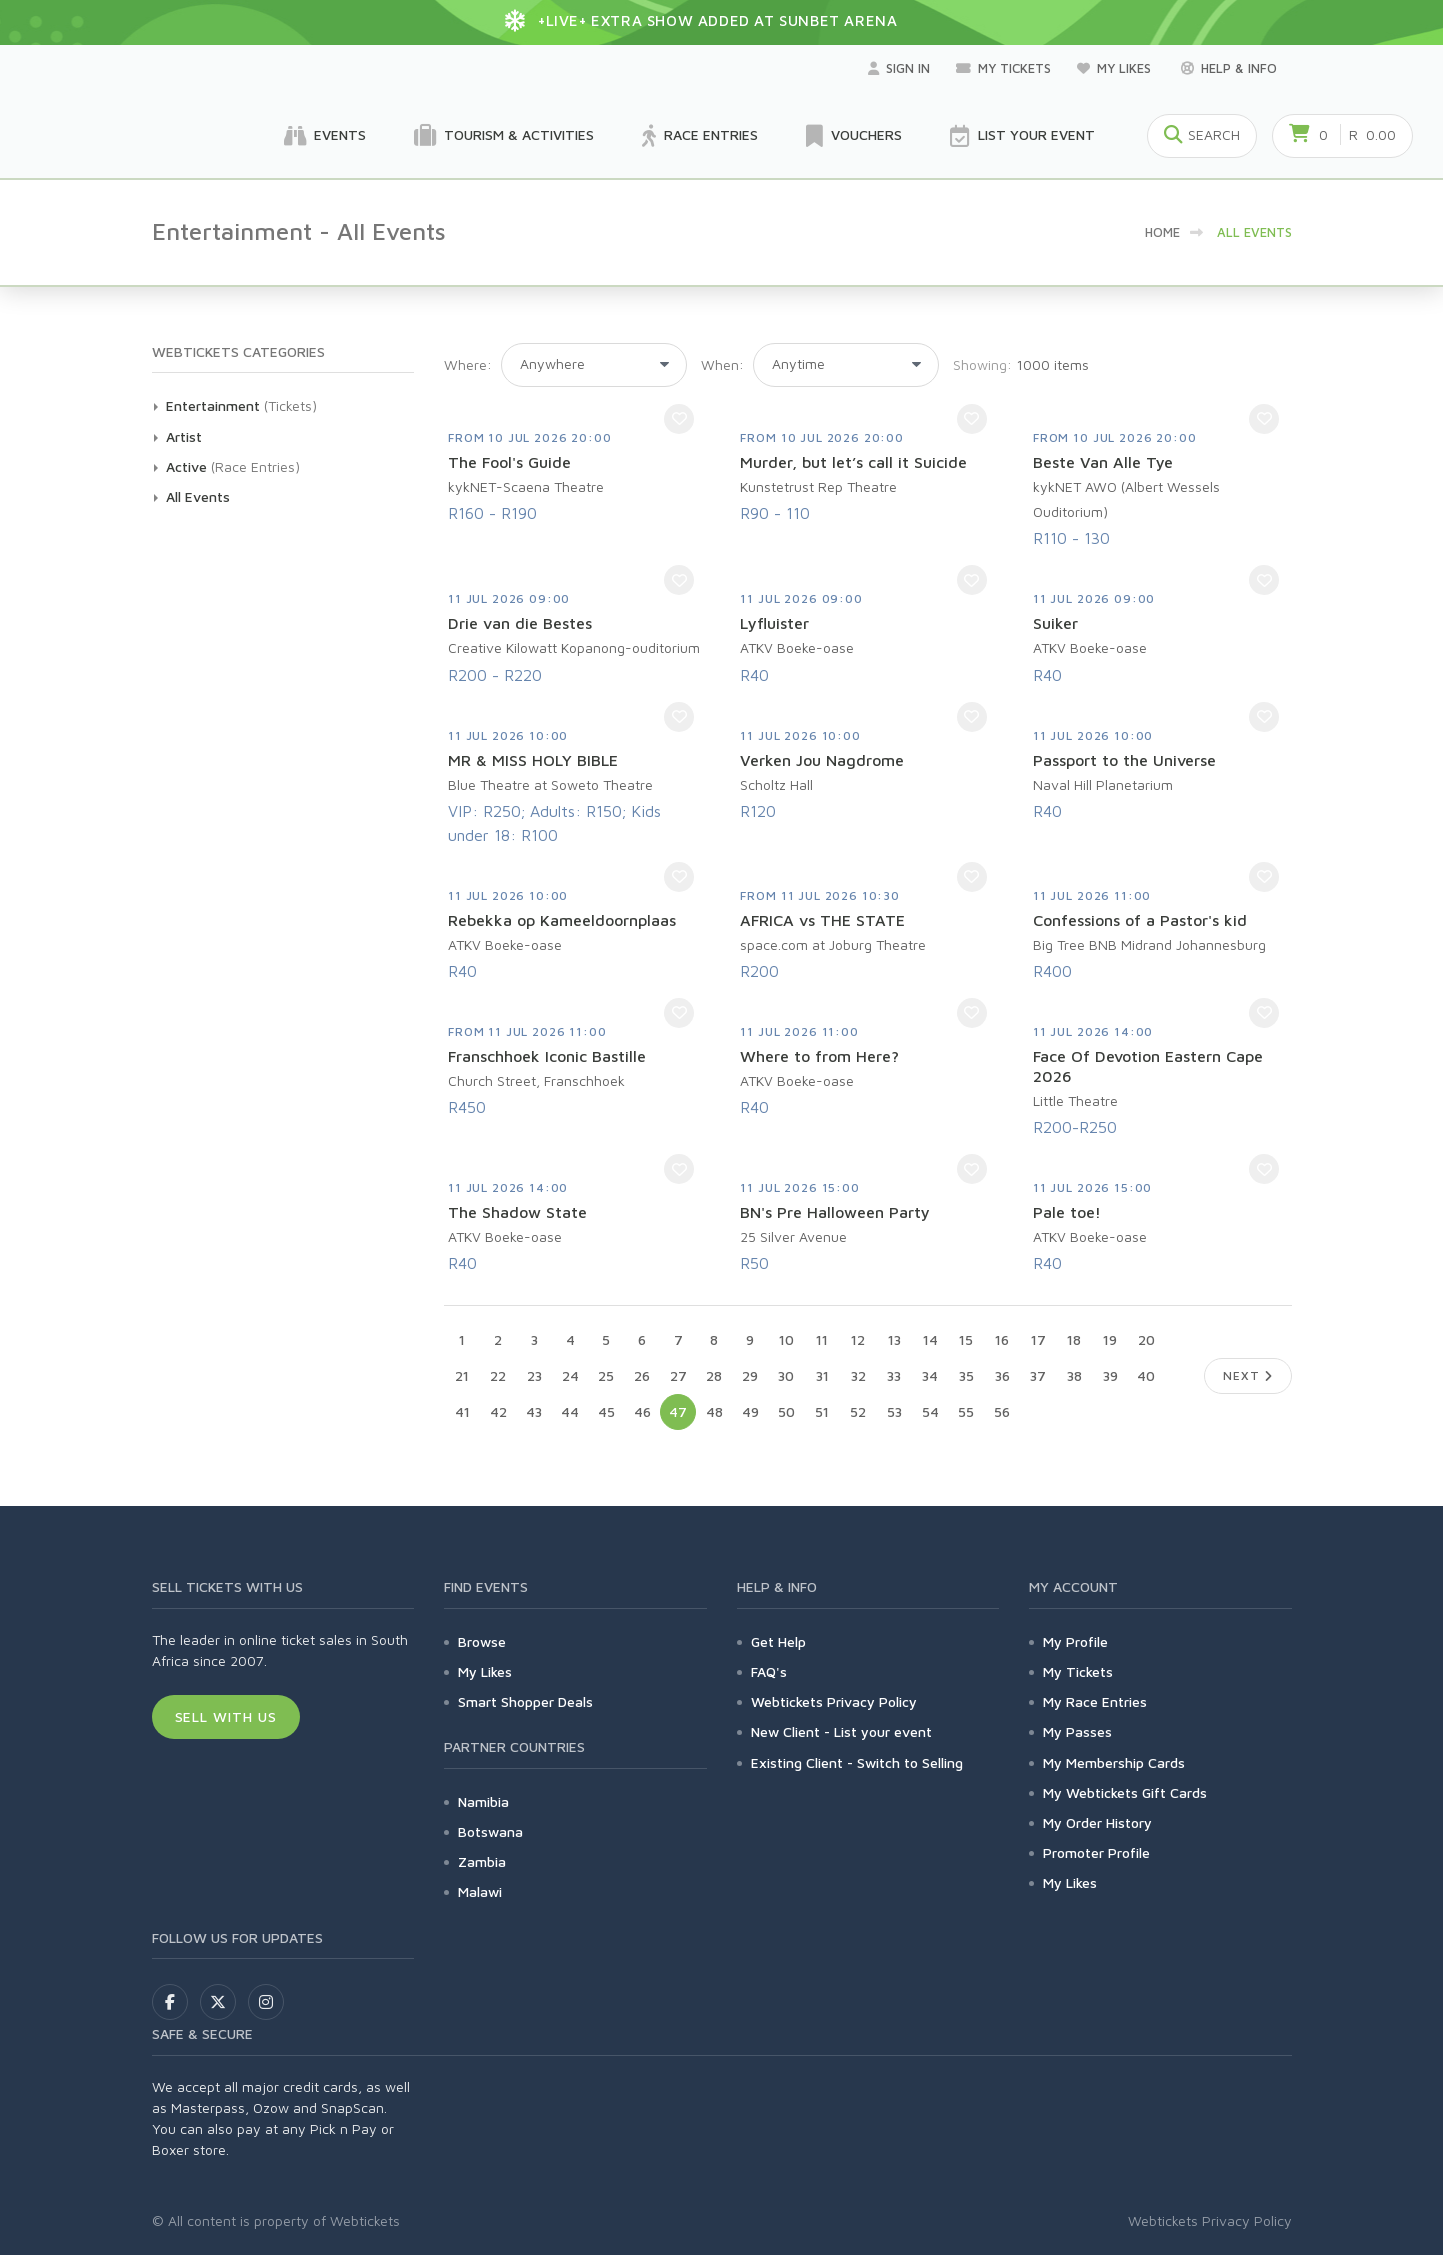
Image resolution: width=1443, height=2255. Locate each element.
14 (930, 1339)
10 (786, 1339)
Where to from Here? (819, 1056)
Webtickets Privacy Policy (834, 1701)
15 (966, 1339)
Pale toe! (1067, 1212)
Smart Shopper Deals (525, 1701)
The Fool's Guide (509, 462)
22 (498, 1375)
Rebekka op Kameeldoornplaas (562, 920)
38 (1074, 1375)
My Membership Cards (1114, 1762)
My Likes (1116, 68)
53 (894, 1411)
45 (606, 1411)
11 (822, 1339)
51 (822, 1411)
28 (714, 1375)
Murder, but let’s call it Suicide (853, 462)
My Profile (1075, 1641)
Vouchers (854, 136)
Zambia (482, 1861)
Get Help (778, 1641)
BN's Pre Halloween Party (835, 1212)
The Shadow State (517, 1212)
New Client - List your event (841, 1731)
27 (678, 1375)
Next (1247, 1375)
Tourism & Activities (504, 136)
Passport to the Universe (1124, 760)
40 (1146, 1375)
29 (750, 1375)
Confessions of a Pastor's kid (1140, 920)
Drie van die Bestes (520, 623)
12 (858, 1339)
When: (722, 364)
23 (534, 1375)
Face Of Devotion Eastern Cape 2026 (1148, 1066)
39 (1110, 1375)
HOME (1162, 232)
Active (186, 466)
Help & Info (1229, 68)
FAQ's (769, 1671)
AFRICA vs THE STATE (822, 920)
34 (930, 1375)
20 (1146, 1339)
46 (642, 1411)
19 (1110, 1339)
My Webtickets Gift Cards (1125, 1792)
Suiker (1055, 623)
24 (570, 1375)
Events (325, 136)
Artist (184, 436)
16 (1002, 1339)
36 (1002, 1375)
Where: (468, 364)
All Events (198, 496)
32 (858, 1375)
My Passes (1077, 1731)
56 (1002, 1411)
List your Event (1022, 136)
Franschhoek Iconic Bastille (547, 1056)
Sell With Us (226, 1716)
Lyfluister (774, 623)
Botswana (490, 1831)
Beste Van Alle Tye (1103, 462)
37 (1038, 1375)
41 (462, 1411)
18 (1074, 1339)
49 (750, 1411)
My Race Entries (1095, 1701)
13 (894, 1339)
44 (570, 1411)
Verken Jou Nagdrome (822, 760)
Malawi (480, 1891)
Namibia (483, 1801)
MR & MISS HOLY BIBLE (533, 760)
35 (966, 1375)
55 (966, 1411)
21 (462, 1375)
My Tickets (1003, 68)
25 (606, 1375)
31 (822, 1375)
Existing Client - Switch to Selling (857, 1762)
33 (894, 1375)
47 (678, 1411)
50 (786, 1411)
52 (858, 1411)
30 (786, 1375)
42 (498, 1411)
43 (534, 1411)
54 (930, 1411)
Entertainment (213, 405)
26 (642, 1375)
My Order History (1097, 1822)
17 (1038, 1339)
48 (714, 1411)
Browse (482, 1641)
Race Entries (700, 136)
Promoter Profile (1096, 1852)
